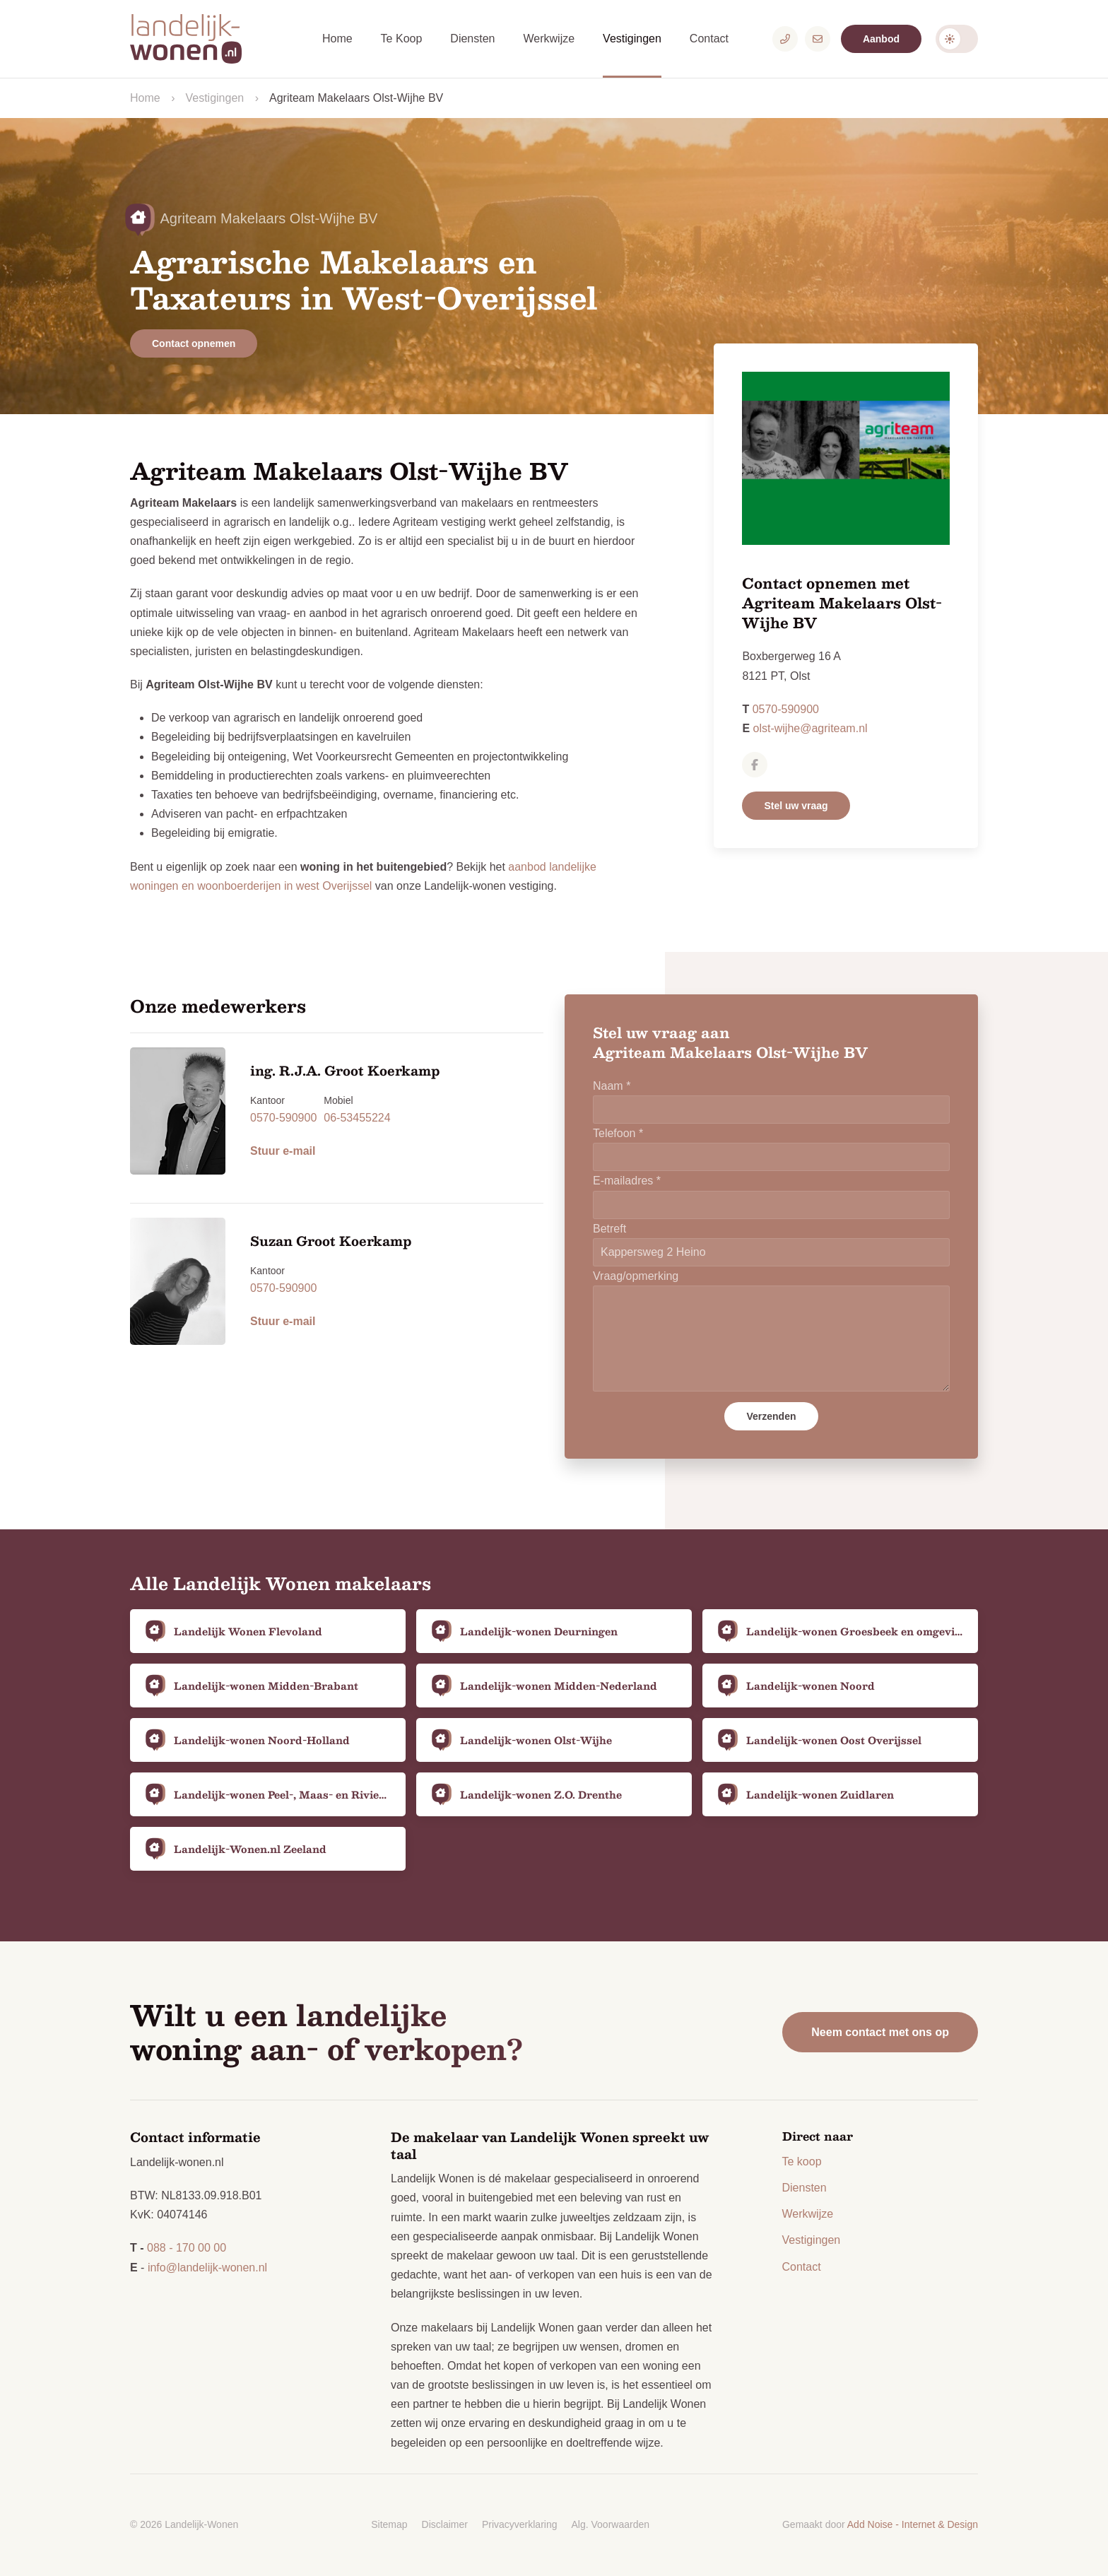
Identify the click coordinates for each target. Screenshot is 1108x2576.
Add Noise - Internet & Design (912, 2524)
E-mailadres (627, 1181)
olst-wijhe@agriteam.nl (810, 728)
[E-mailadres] (817, 39)
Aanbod (881, 39)
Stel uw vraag (795, 805)
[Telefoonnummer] (785, 39)
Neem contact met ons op (880, 2032)
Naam (611, 1086)
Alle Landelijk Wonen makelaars (280, 1583)
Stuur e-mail (282, 1151)
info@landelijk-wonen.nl (207, 2268)
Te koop (802, 2162)
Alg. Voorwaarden (611, 2524)
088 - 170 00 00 (186, 2248)
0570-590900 (786, 709)
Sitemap (389, 2524)
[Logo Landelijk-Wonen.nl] (193, 39)
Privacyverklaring (520, 2524)
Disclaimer (445, 2524)
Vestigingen (632, 39)
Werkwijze (548, 39)
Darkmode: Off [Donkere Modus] (957, 39)
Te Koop (402, 39)
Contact (709, 39)
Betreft (609, 1229)
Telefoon (618, 1133)
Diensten (472, 39)
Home (337, 39)
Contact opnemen (193, 343)
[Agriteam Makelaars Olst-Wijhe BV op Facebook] (754, 764)
